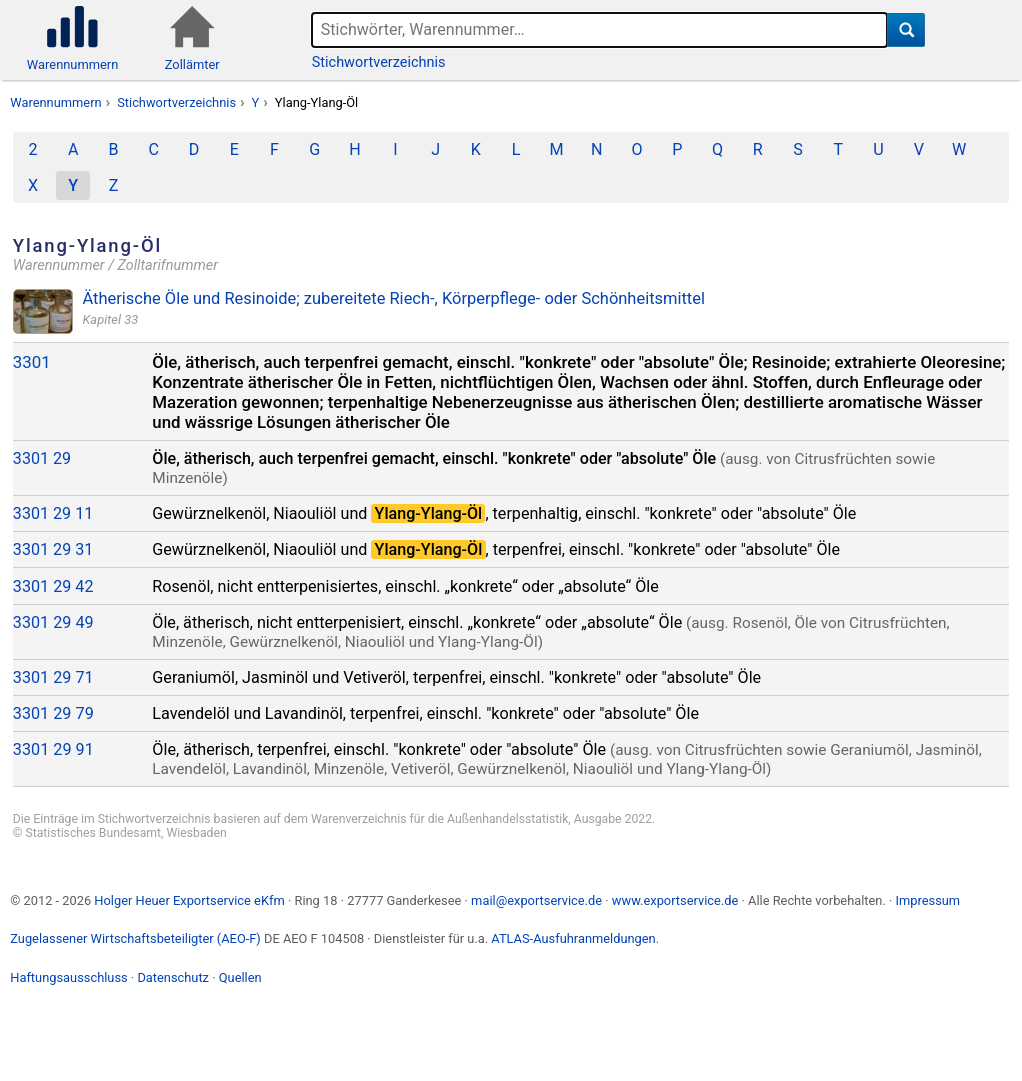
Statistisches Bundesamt (93, 833)
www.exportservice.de (675, 900)
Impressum (927, 900)
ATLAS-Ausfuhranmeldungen (573, 938)
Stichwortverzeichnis (379, 62)
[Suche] (906, 30)
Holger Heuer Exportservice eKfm (189, 900)
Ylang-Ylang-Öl (316, 102)
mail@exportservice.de (536, 900)
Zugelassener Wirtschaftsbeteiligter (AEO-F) (135, 938)
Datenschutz (173, 977)
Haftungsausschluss (68, 977)
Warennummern (55, 102)
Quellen (240, 977)
